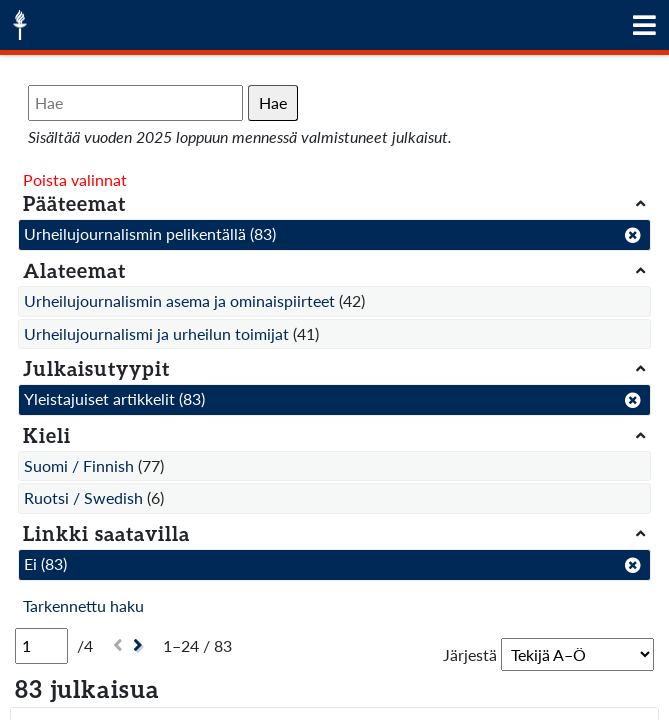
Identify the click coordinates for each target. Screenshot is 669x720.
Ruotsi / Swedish (83, 497)
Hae (273, 102)
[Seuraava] (140, 645)
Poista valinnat (75, 179)
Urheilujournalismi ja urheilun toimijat (156, 333)
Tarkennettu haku (83, 605)
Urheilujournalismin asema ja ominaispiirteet (179, 300)
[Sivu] (41, 646)
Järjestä (470, 654)
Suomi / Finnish (79, 465)
